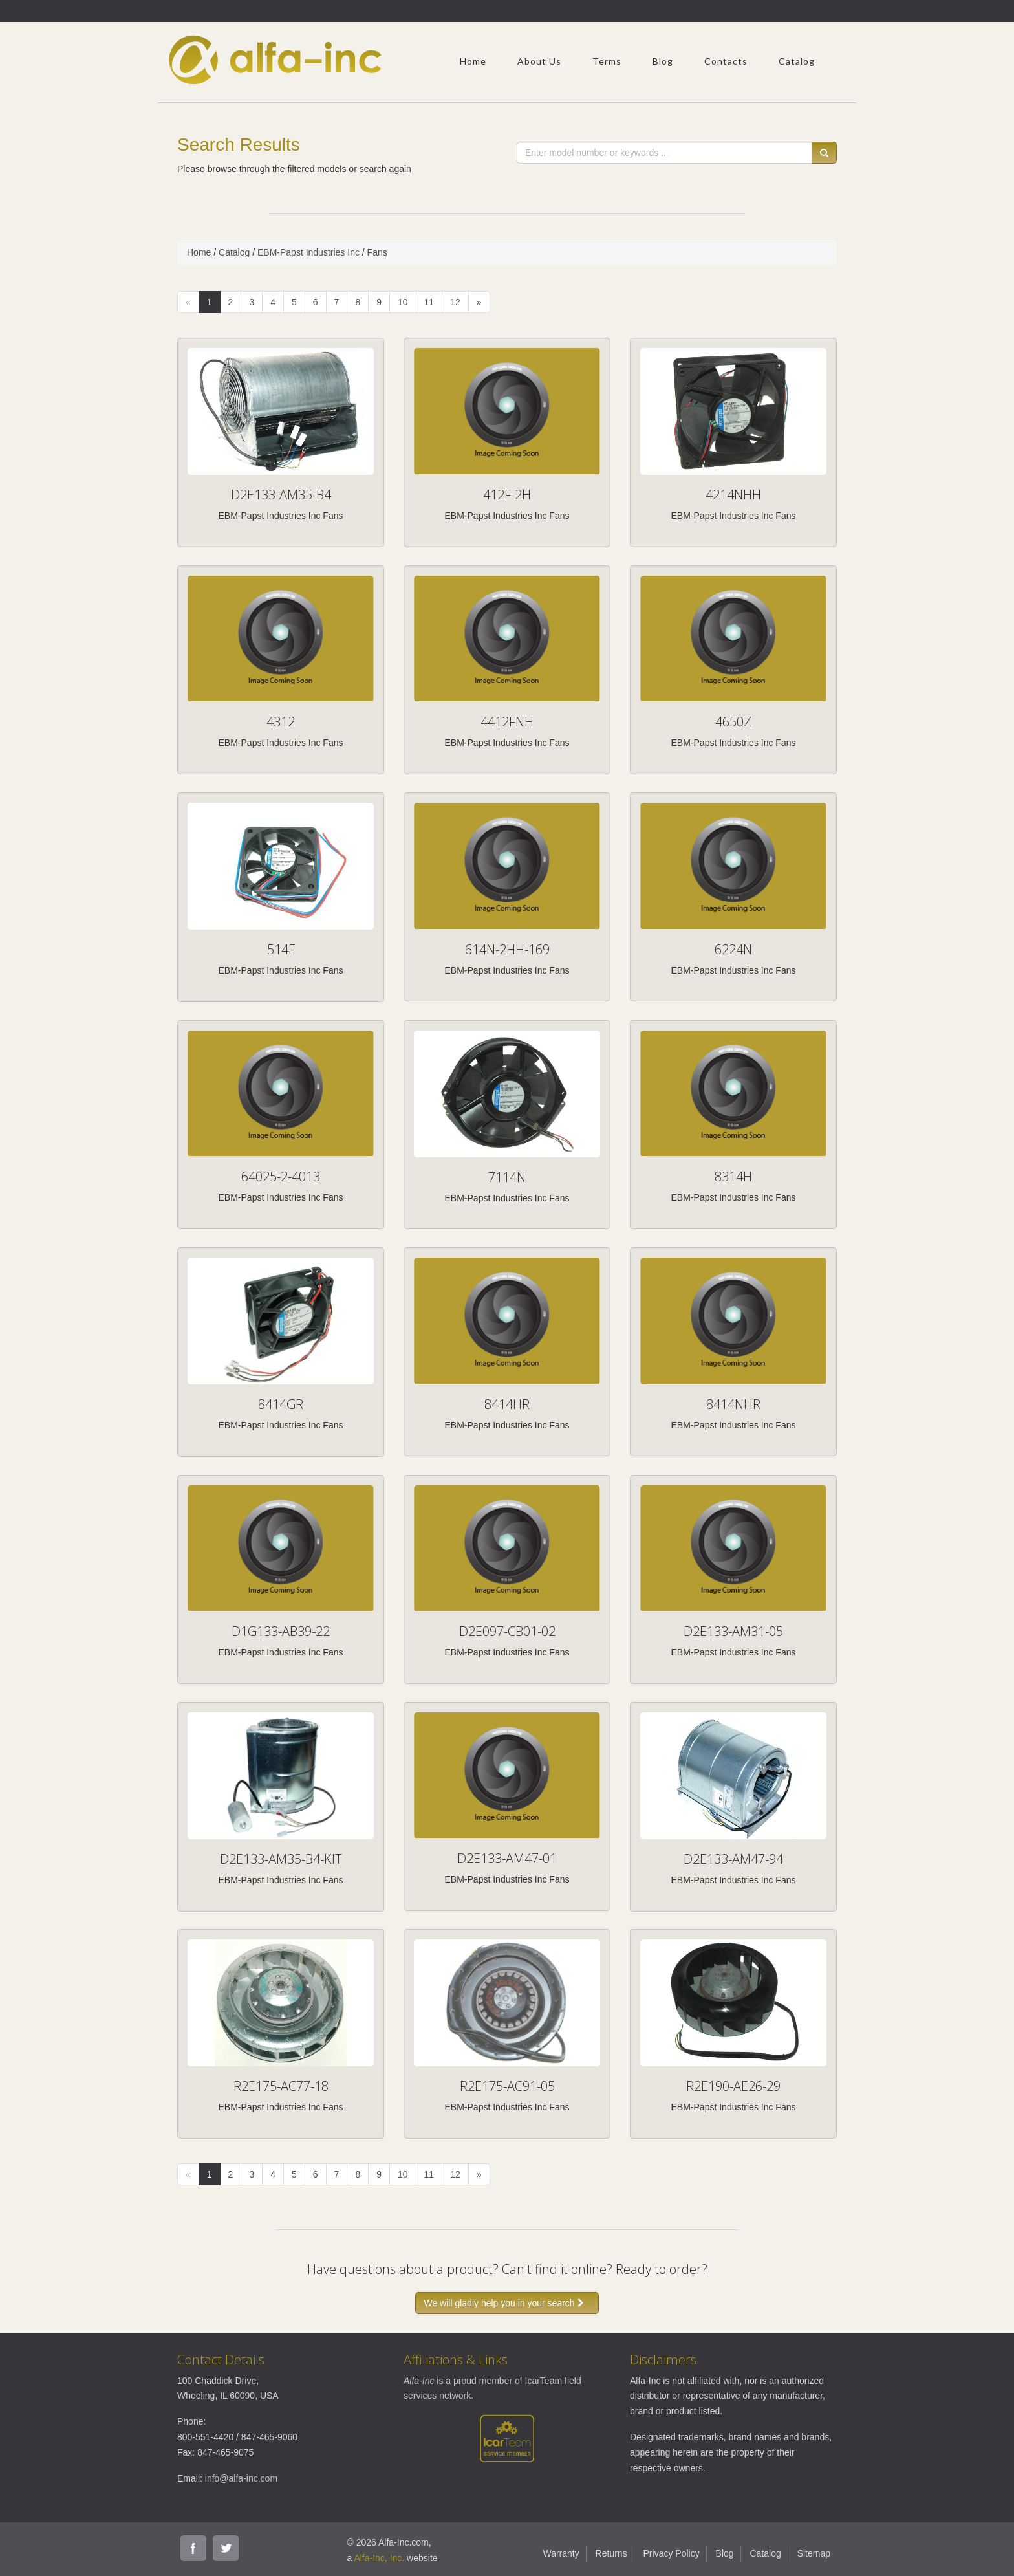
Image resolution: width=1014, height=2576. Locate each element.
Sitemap (813, 2553)
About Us (539, 61)
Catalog (797, 61)
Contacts (726, 61)
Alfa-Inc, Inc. (379, 2558)
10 (403, 302)
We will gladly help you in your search (507, 2303)
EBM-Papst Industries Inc (308, 252)
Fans (377, 252)
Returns (611, 2553)
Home (473, 61)
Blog (663, 61)
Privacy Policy (671, 2553)
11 (429, 302)
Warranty (561, 2553)
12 (455, 302)
